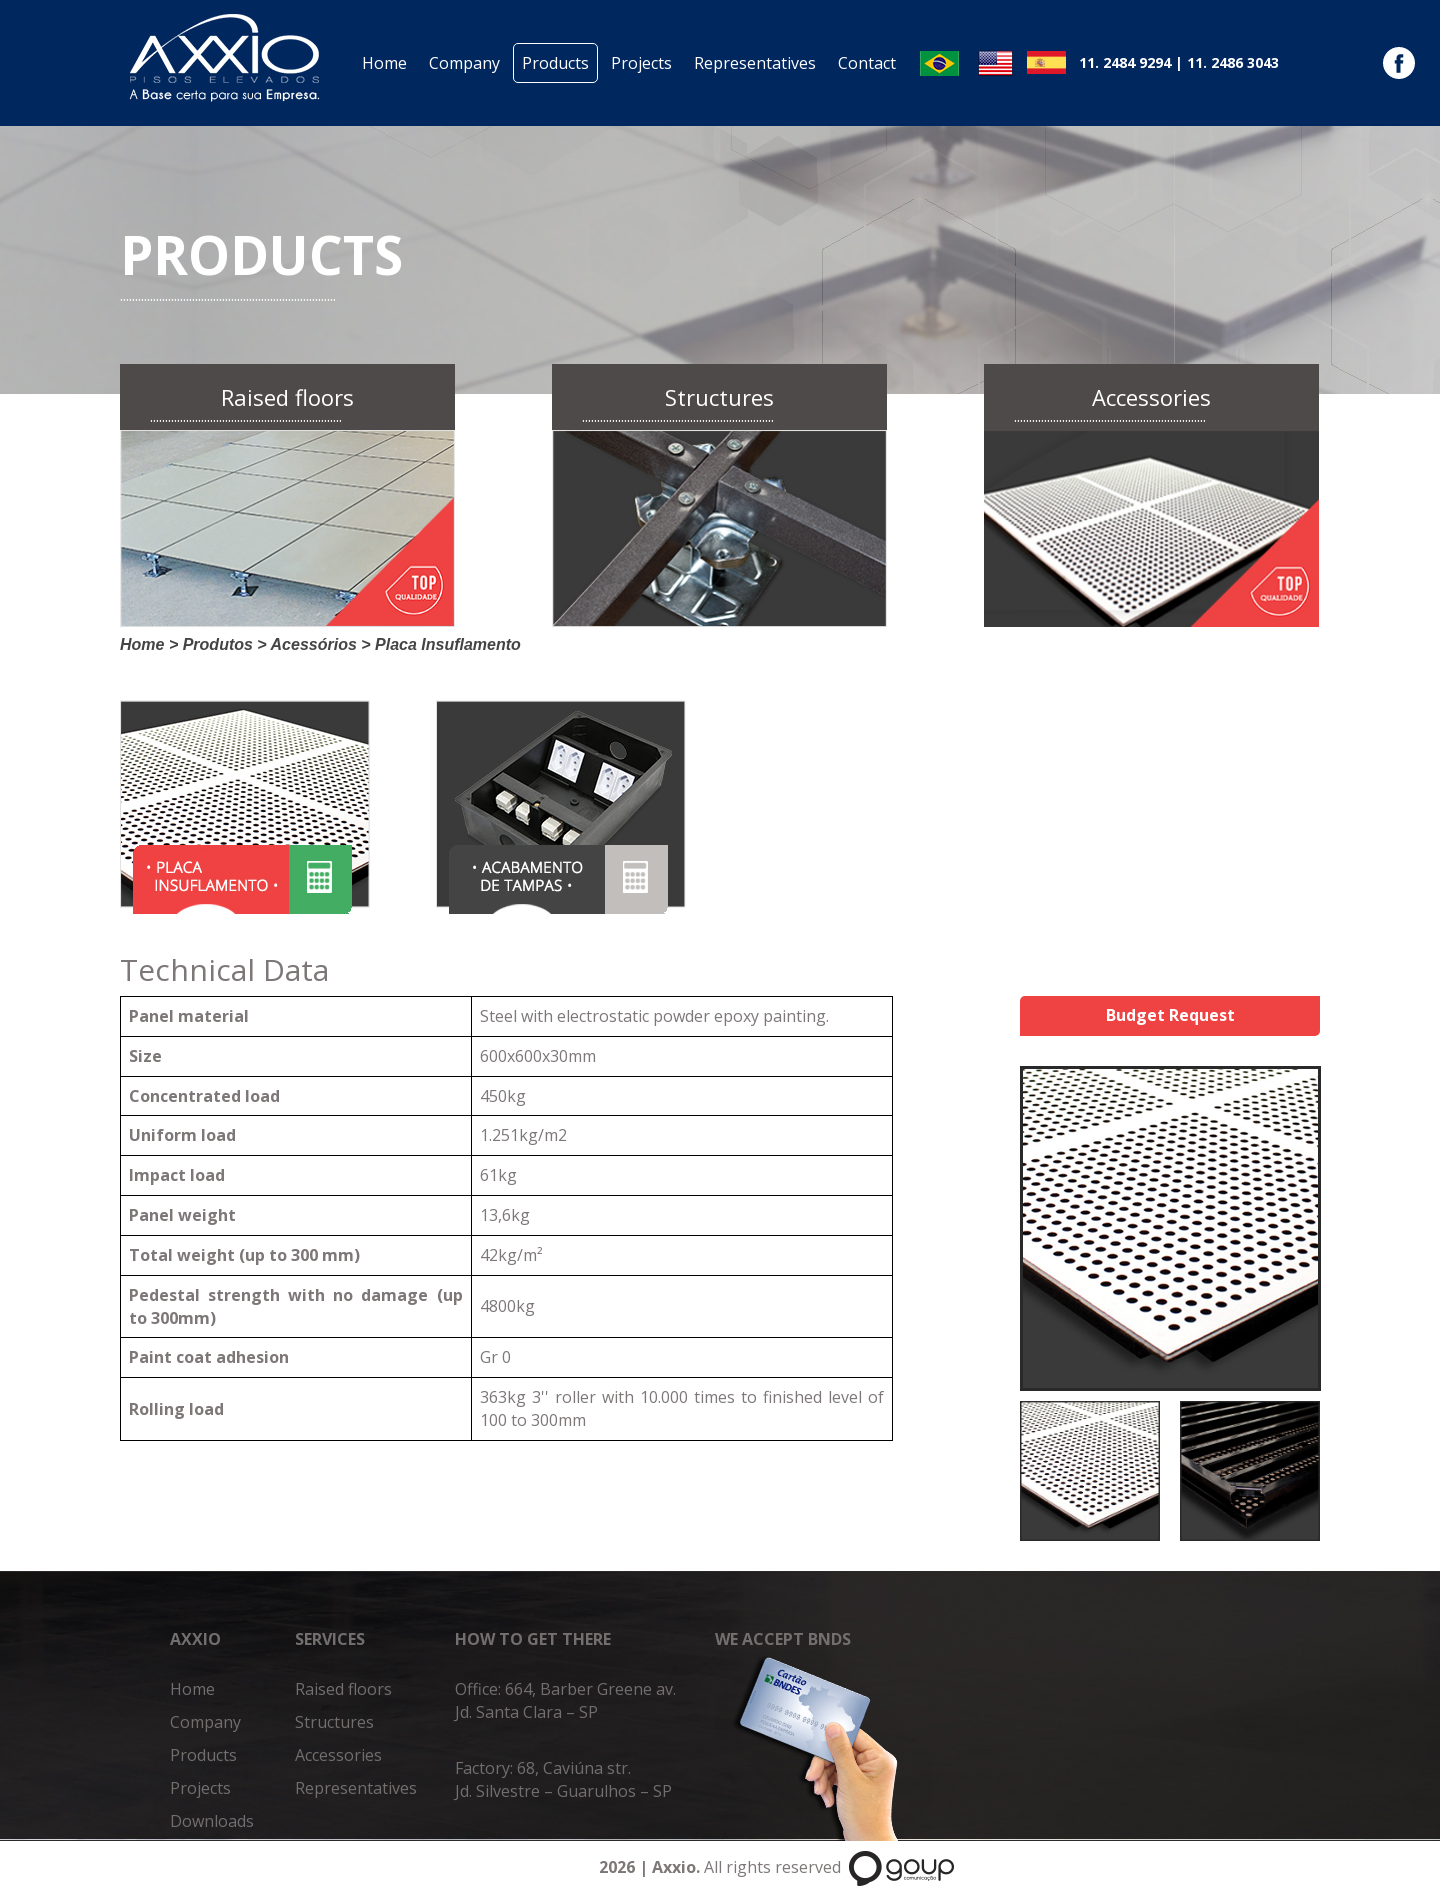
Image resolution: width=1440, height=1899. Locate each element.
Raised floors (343, 1689)
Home (384, 63)
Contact (867, 63)
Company (464, 63)
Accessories (338, 1755)
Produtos (218, 644)
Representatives (755, 63)
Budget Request (1170, 1015)
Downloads (212, 1821)
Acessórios (314, 644)
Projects (641, 63)
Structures (334, 1722)
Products (555, 63)
